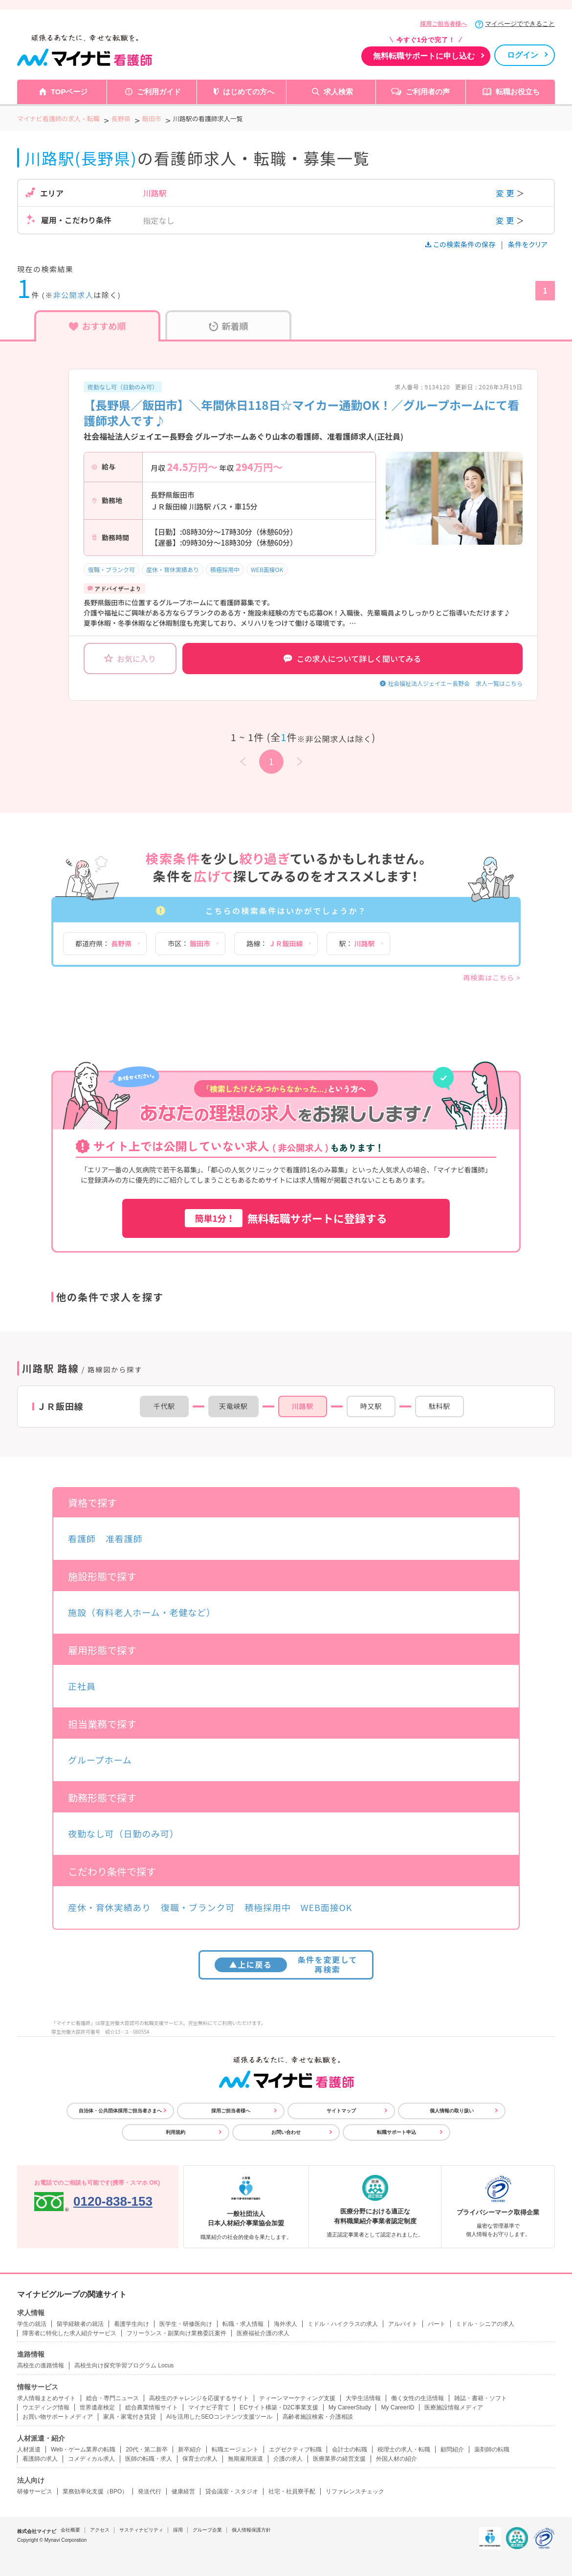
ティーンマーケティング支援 (297, 2398)
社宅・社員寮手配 (291, 2491)
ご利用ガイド (159, 91)
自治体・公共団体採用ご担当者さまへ (120, 2110)
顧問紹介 (452, 2449)
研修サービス (34, 2491)
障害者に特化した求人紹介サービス (69, 2333)
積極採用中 (225, 569)
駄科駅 (439, 1406)
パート (436, 2324)
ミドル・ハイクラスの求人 (343, 2324)
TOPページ (69, 91)
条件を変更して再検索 (286, 1964)
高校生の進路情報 (40, 2365)
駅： (356, 943)
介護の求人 (288, 2458)
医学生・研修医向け (185, 2324)
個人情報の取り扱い (452, 2110)
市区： (189, 943)
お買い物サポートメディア (57, 2416)
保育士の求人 (200, 2458)
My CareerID (397, 2407)
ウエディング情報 (45, 2407)
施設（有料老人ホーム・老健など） (142, 1612)
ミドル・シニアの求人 (485, 2324)
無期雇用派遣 (245, 2458)
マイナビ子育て (208, 2407)
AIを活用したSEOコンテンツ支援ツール (219, 2416)
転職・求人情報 (243, 2324)
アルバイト (403, 2324)
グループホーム (100, 1759)
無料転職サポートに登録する (286, 1218)
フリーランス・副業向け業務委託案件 (176, 2333)
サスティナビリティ (141, 2530)
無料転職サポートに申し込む (424, 56)
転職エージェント (235, 2449)
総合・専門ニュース (112, 2398)
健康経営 (183, 2491)
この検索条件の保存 (461, 244)
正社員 (82, 1686)
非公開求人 (73, 295)
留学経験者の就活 (80, 2324)
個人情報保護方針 (251, 2530)
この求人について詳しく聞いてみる (352, 658)
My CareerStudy (350, 2407)
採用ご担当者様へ (443, 24)
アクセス (100, 2530)
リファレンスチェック (355, 2491)
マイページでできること (520, 23)
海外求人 (285, 2324)
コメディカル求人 (91, 2458)
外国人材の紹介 (396, 2458)
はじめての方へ (248, 91)
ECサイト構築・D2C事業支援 (279, 2407)
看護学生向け (131, 2324)
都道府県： (103, 943)
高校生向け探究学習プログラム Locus (124, 2365)
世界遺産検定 (97, 2407)
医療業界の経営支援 (339, 2458)
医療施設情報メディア (453, 2407)
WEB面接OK (267, 569)
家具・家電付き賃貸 (129, 2416)
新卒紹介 (189, 2449)
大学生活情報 (363, 2398)
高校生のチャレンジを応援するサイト (199, 2398)
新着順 (228, 325)
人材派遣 (29, 2449)
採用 (178, 2530)
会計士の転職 (349, 2449)
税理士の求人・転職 (403, 2449)
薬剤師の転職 (491, 2449)
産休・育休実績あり (172, 569)
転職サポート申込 (396, 2132)
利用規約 (175, 2132)
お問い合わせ (286, 2132)
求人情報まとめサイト (46, 2398)
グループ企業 (207, 2530)
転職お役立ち (518, 91)
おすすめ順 (97, 325)
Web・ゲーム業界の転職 (83, 2449)
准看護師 (124, 1538)
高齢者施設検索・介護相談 (318, 2416)
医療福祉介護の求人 (263, 2333)
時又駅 (371, 1406)
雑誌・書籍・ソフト (480, 2398)
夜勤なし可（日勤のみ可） (123, 387)
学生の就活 (31, 2324)
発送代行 (149, 2491)
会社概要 (70, 2530)
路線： (274, 943)
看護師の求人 (40, 2458)
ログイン (522, 55)
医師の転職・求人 (148, 2458)
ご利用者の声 (428, 91)
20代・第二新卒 (146, 2449)
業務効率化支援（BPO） (95, 2491)
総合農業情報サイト (151, 2407)
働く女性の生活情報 (417, 2398)
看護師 (82, 1538)
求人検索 (338, 91)
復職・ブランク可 (111, 569)
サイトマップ (341, 2110)
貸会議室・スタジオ (231, 2491)
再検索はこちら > (492, 977)
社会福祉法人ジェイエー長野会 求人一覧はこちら (455, 683)
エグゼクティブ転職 (295, 2449)
